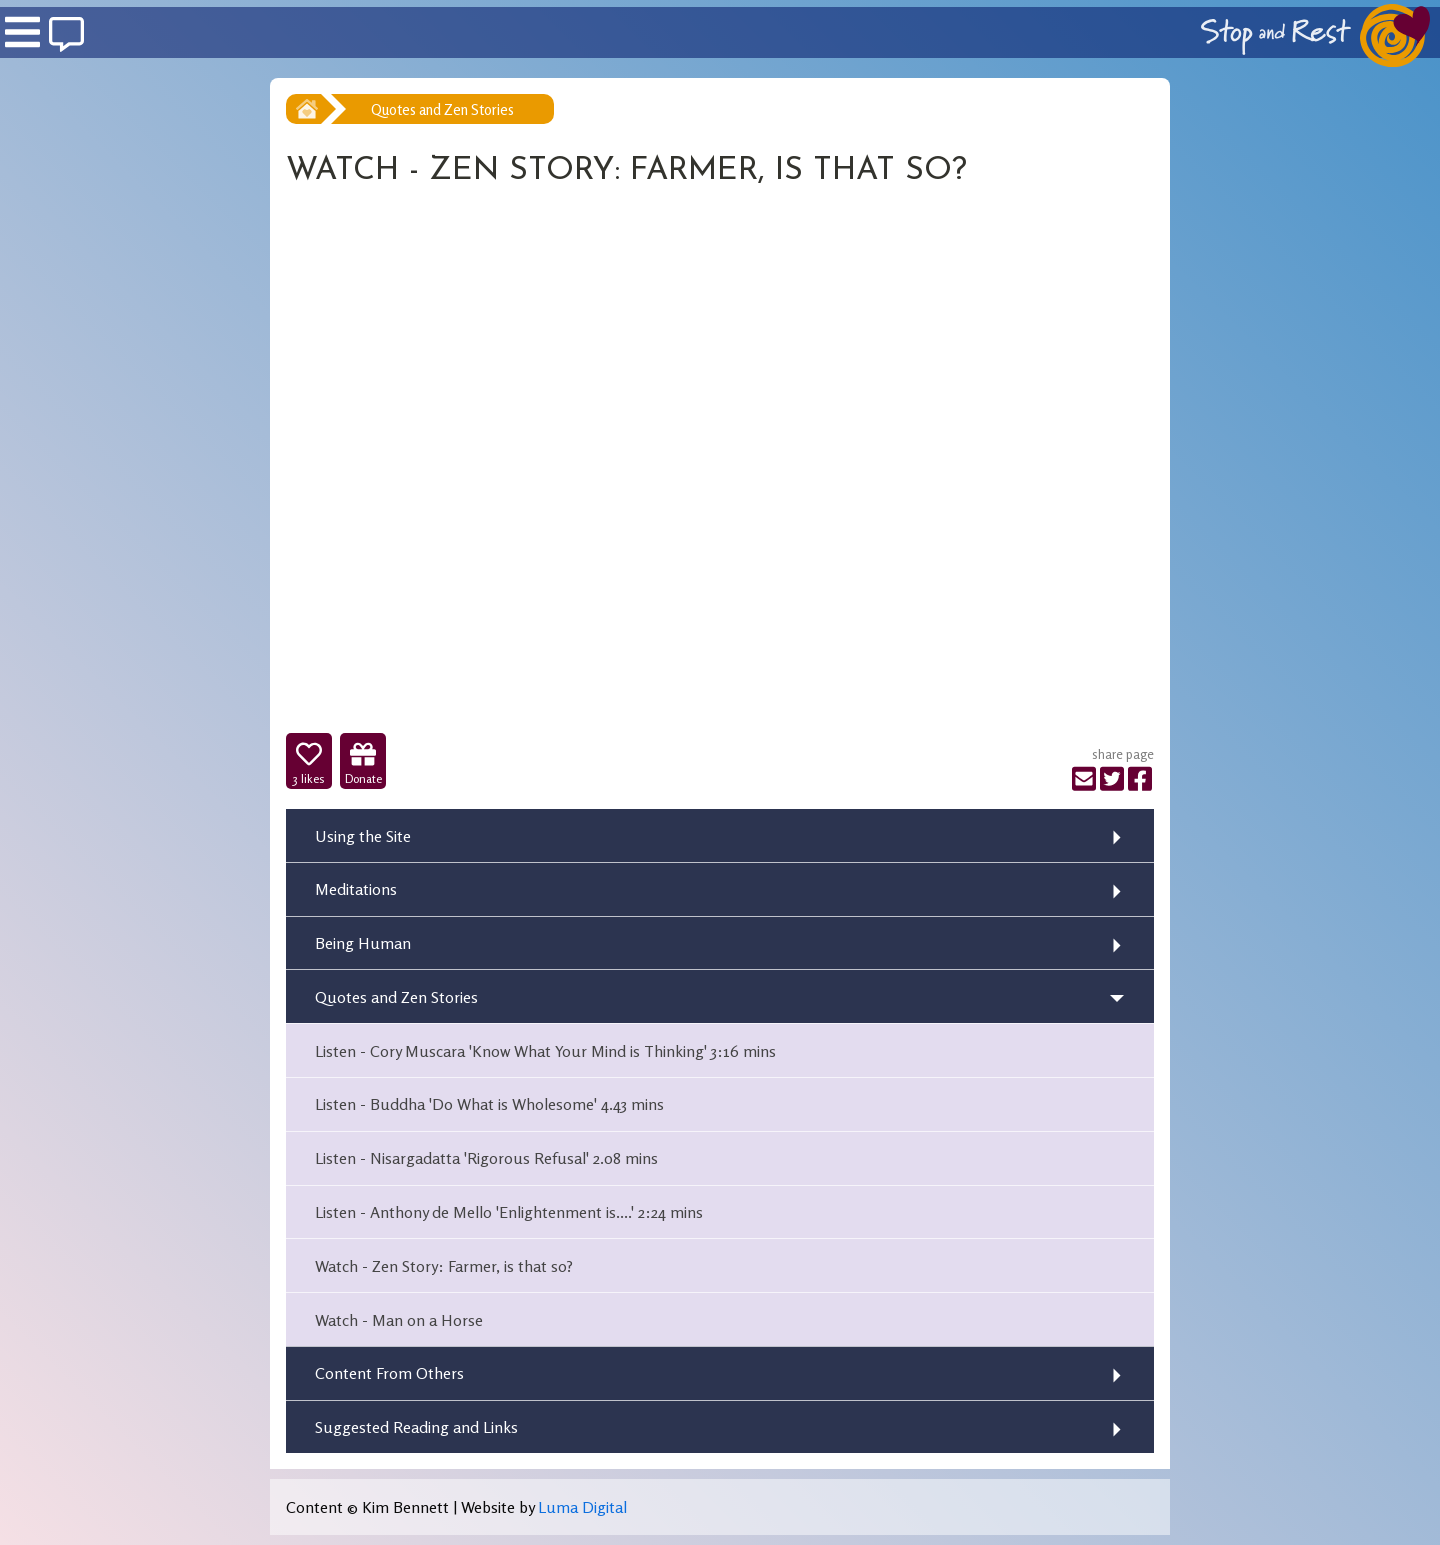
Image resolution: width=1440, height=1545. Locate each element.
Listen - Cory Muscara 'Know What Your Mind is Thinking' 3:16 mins (545, 1051)
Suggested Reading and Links (416, 1427)
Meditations (356, 889)
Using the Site (363, 836)
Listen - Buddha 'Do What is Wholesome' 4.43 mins (489, 1104)
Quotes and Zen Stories (442, 109)
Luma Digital (582, 1507)
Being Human (363, 943)
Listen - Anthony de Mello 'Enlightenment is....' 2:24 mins (509, 1212)
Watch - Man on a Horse (399, 1320)
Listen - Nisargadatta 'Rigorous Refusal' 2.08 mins (486, 1158)
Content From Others (389, 1373)
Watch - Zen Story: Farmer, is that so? (444, 1266)
